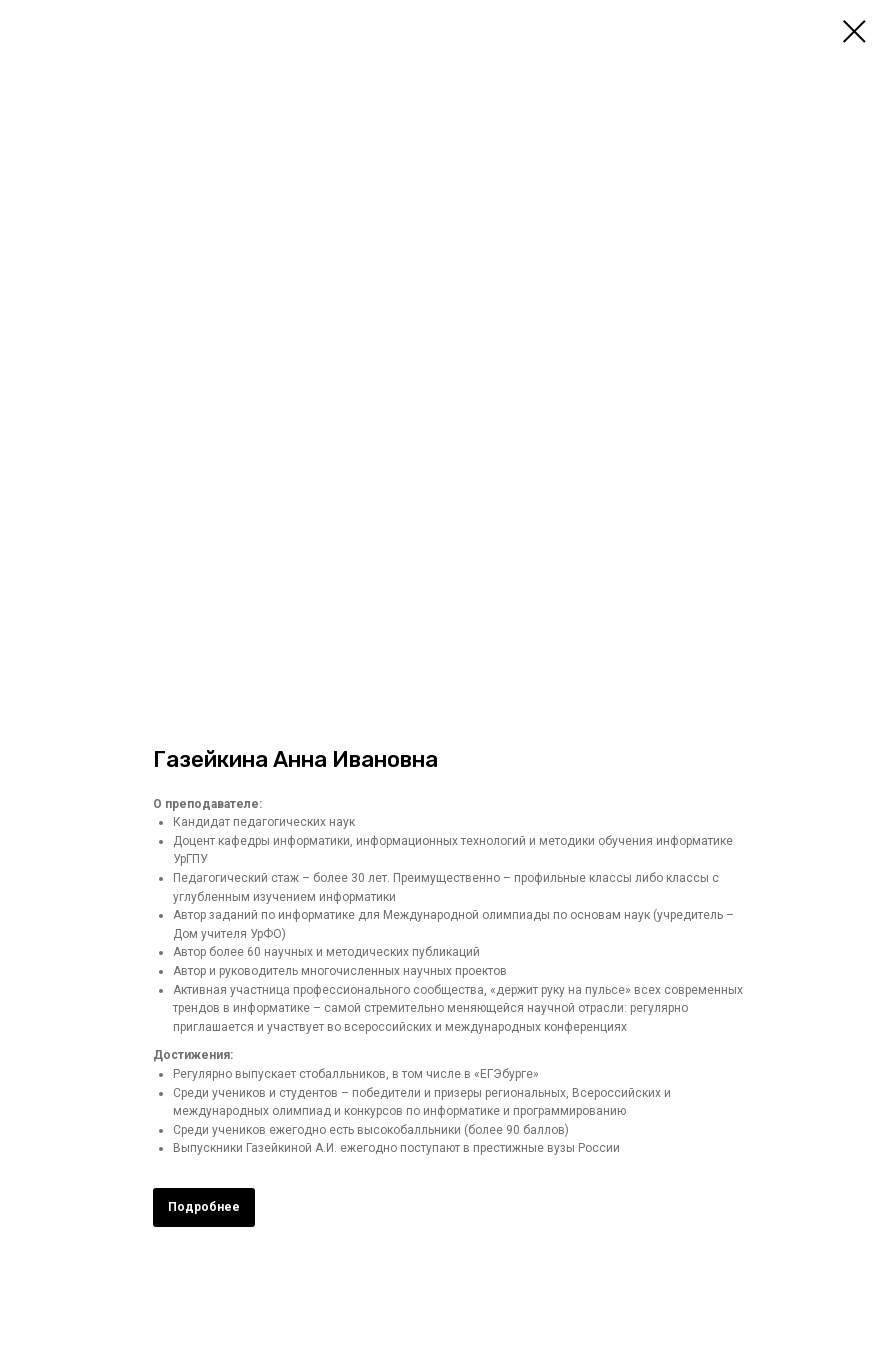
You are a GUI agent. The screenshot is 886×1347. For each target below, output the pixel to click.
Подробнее (204, 1207)
